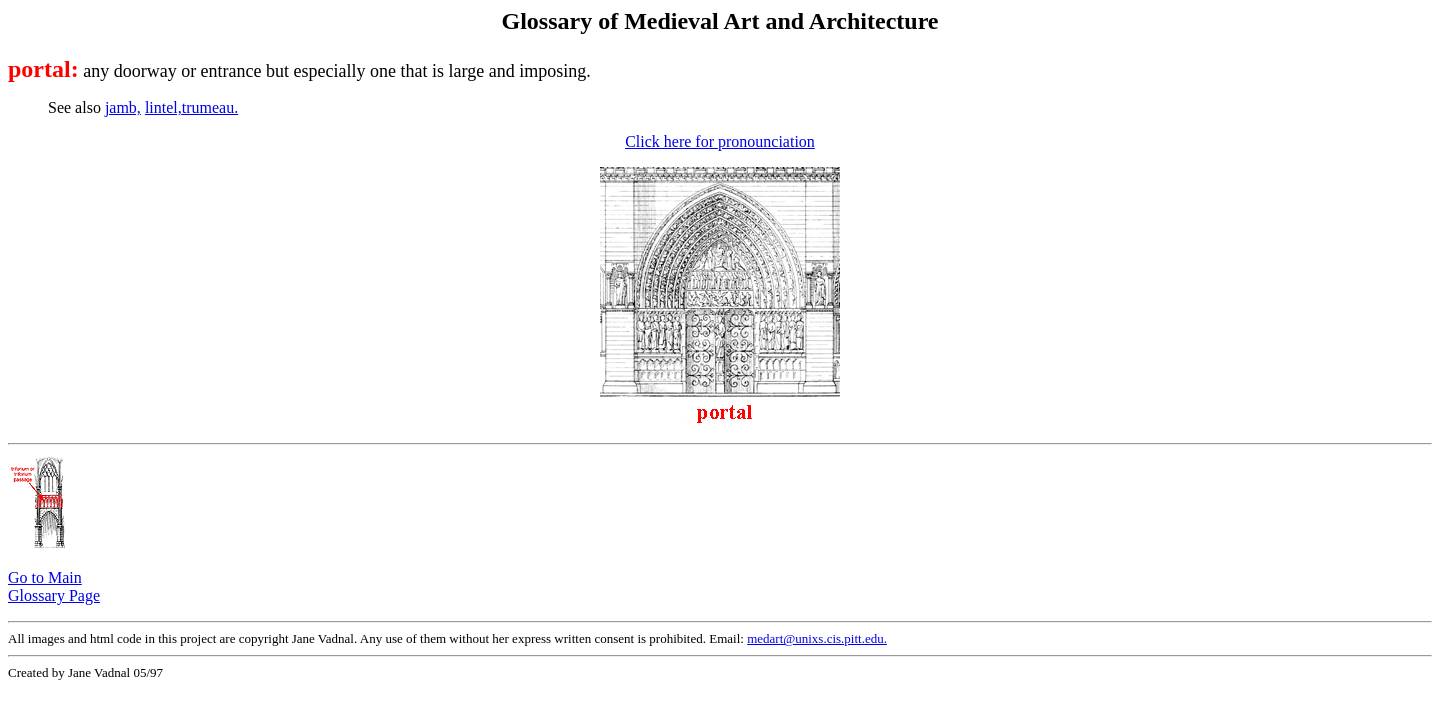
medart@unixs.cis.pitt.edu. (817, 638)
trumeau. (210, 107)
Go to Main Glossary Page (54, 586)
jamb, (123, 107)
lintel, (163, 107)
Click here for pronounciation (720, 141)
